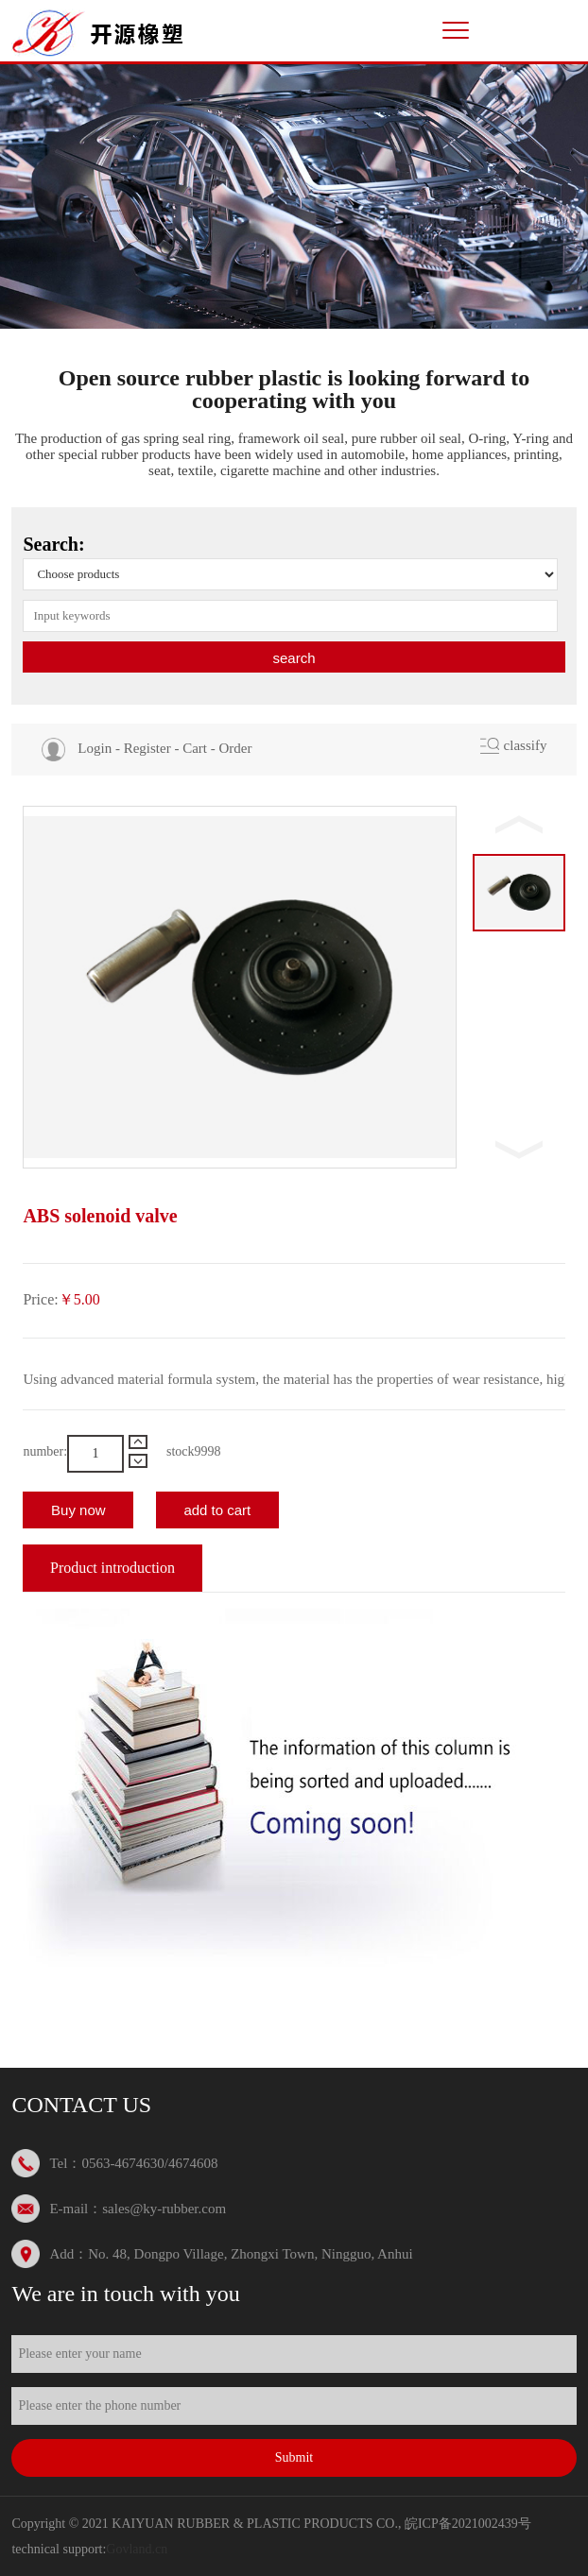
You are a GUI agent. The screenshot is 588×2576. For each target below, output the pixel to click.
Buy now (78, 1510)
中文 (515, 28)
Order (235, 748)
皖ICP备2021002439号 (468, 2523)
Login (95, 748)
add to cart (217, 1510)
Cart (194, 748)
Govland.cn (136, 2549)
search (293, 658)
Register (147, 748)
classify (525, 745)
